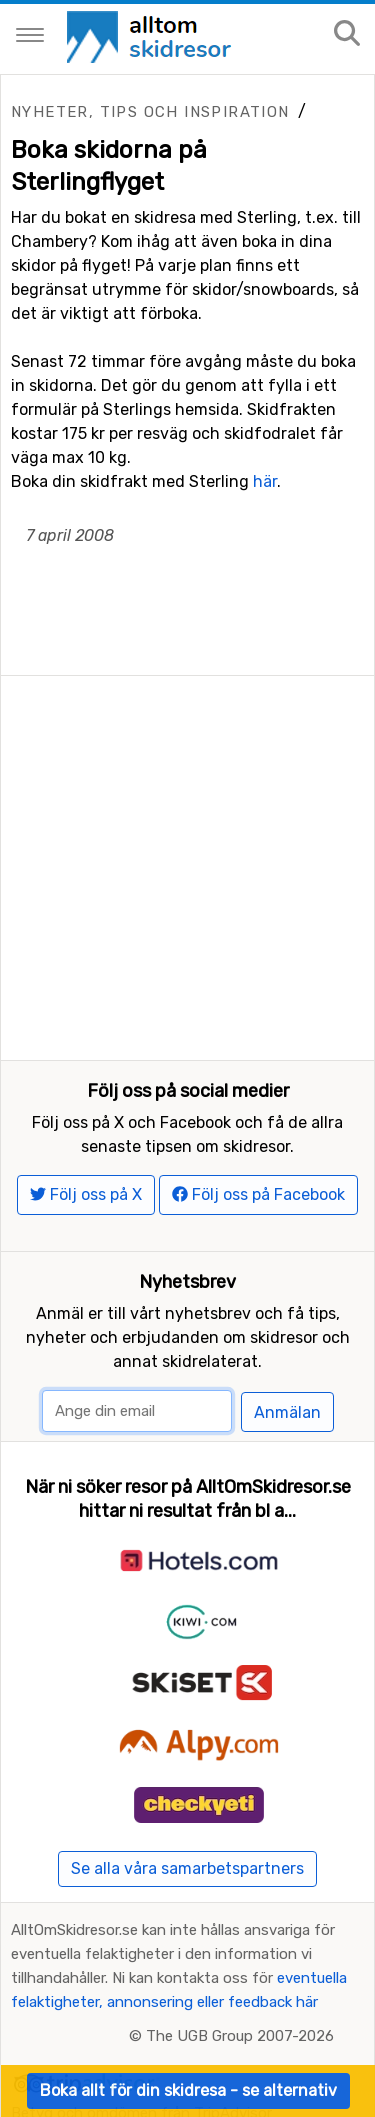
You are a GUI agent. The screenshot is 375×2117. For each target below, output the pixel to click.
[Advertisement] (187, 863)
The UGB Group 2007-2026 (240, 2036)
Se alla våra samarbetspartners (187, 1868)
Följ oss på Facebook (258, 1194)
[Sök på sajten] (347, 34)
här (265, 481)
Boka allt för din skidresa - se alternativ (188, 2090)
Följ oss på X (86, 1194)
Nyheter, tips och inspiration (150, 112)
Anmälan (287, 1412)
